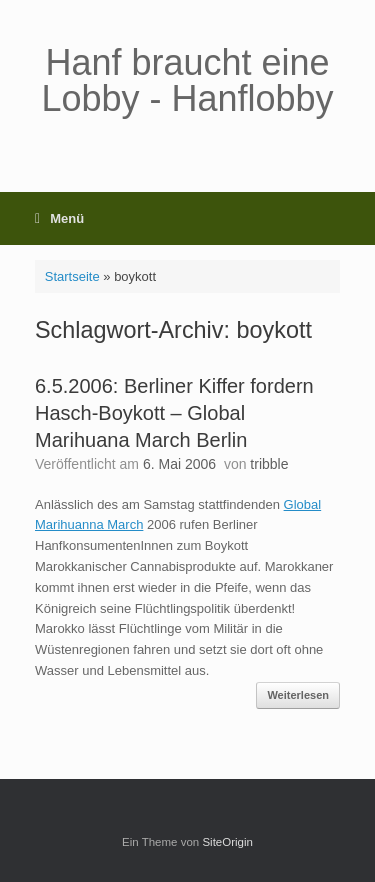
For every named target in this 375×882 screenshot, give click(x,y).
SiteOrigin (227, 842)
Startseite (72, 276)
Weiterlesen (298, 695)
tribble (269, 464)
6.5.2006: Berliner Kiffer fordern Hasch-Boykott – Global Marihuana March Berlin (174, 413)
